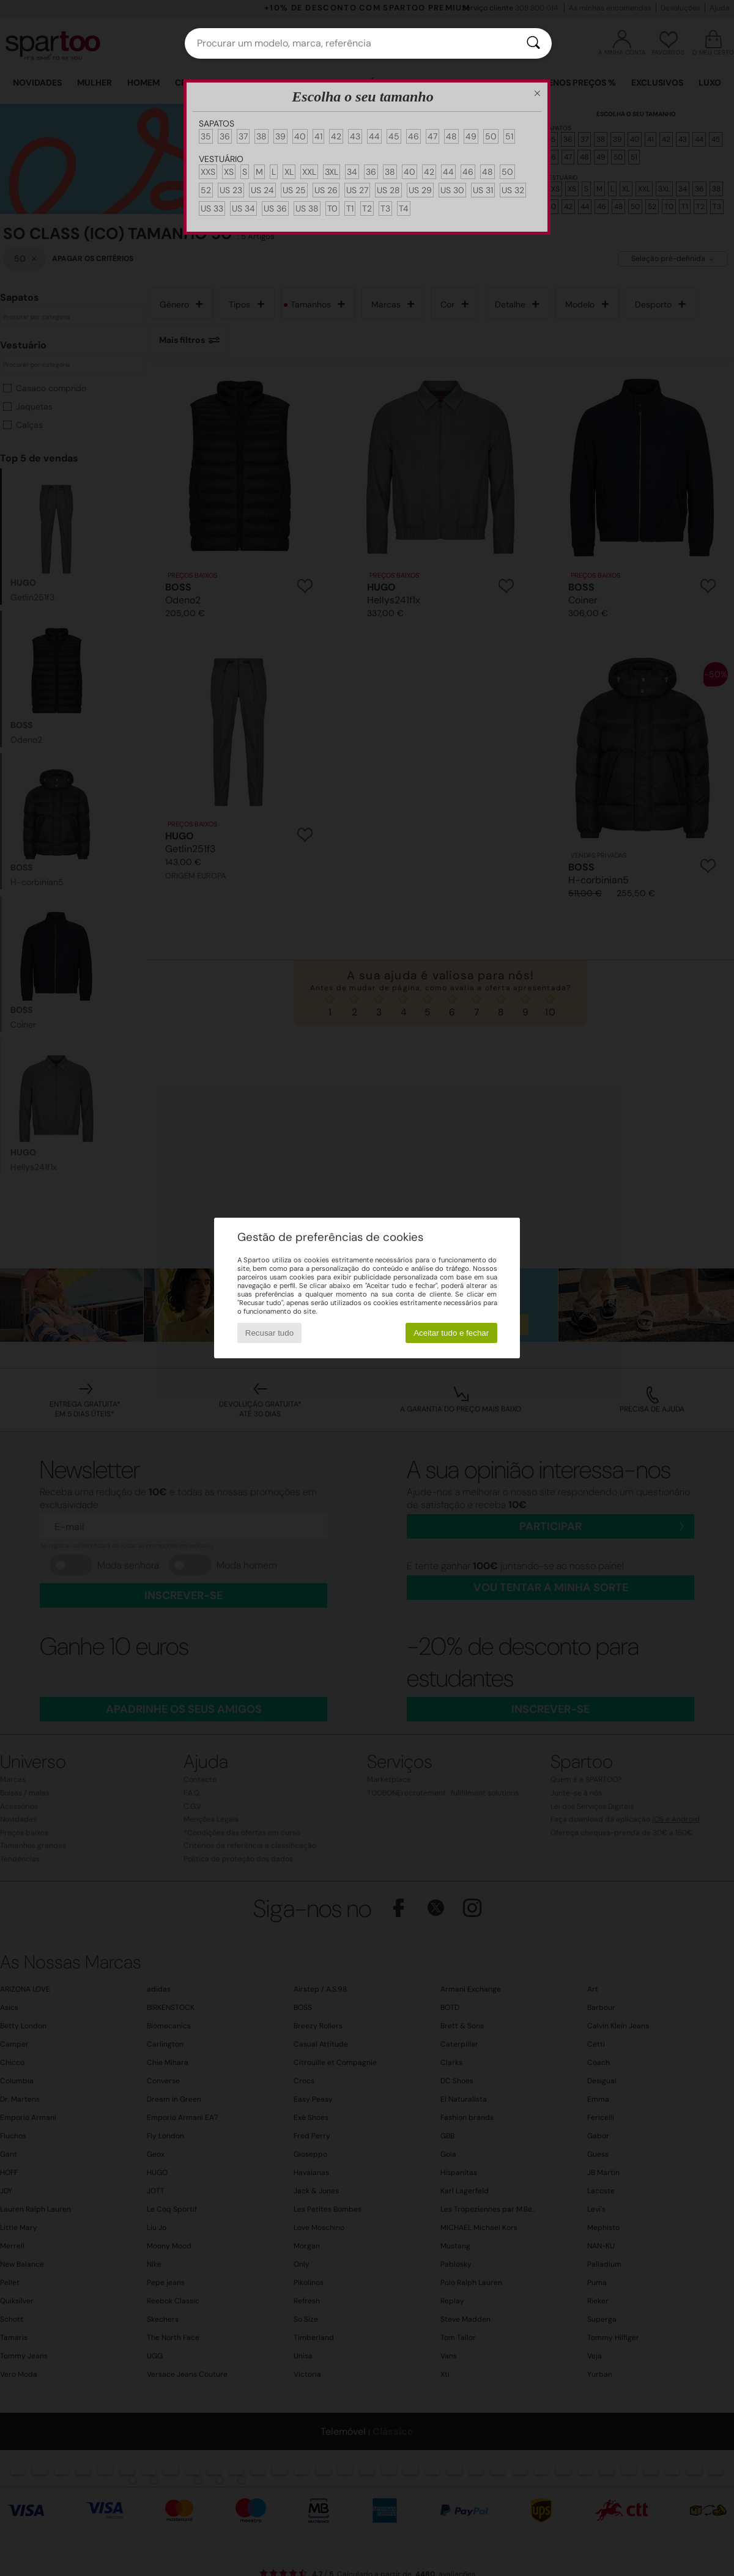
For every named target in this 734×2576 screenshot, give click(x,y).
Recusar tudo (269, 1333)
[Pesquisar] (533, 43)
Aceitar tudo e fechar (451, 1333)
